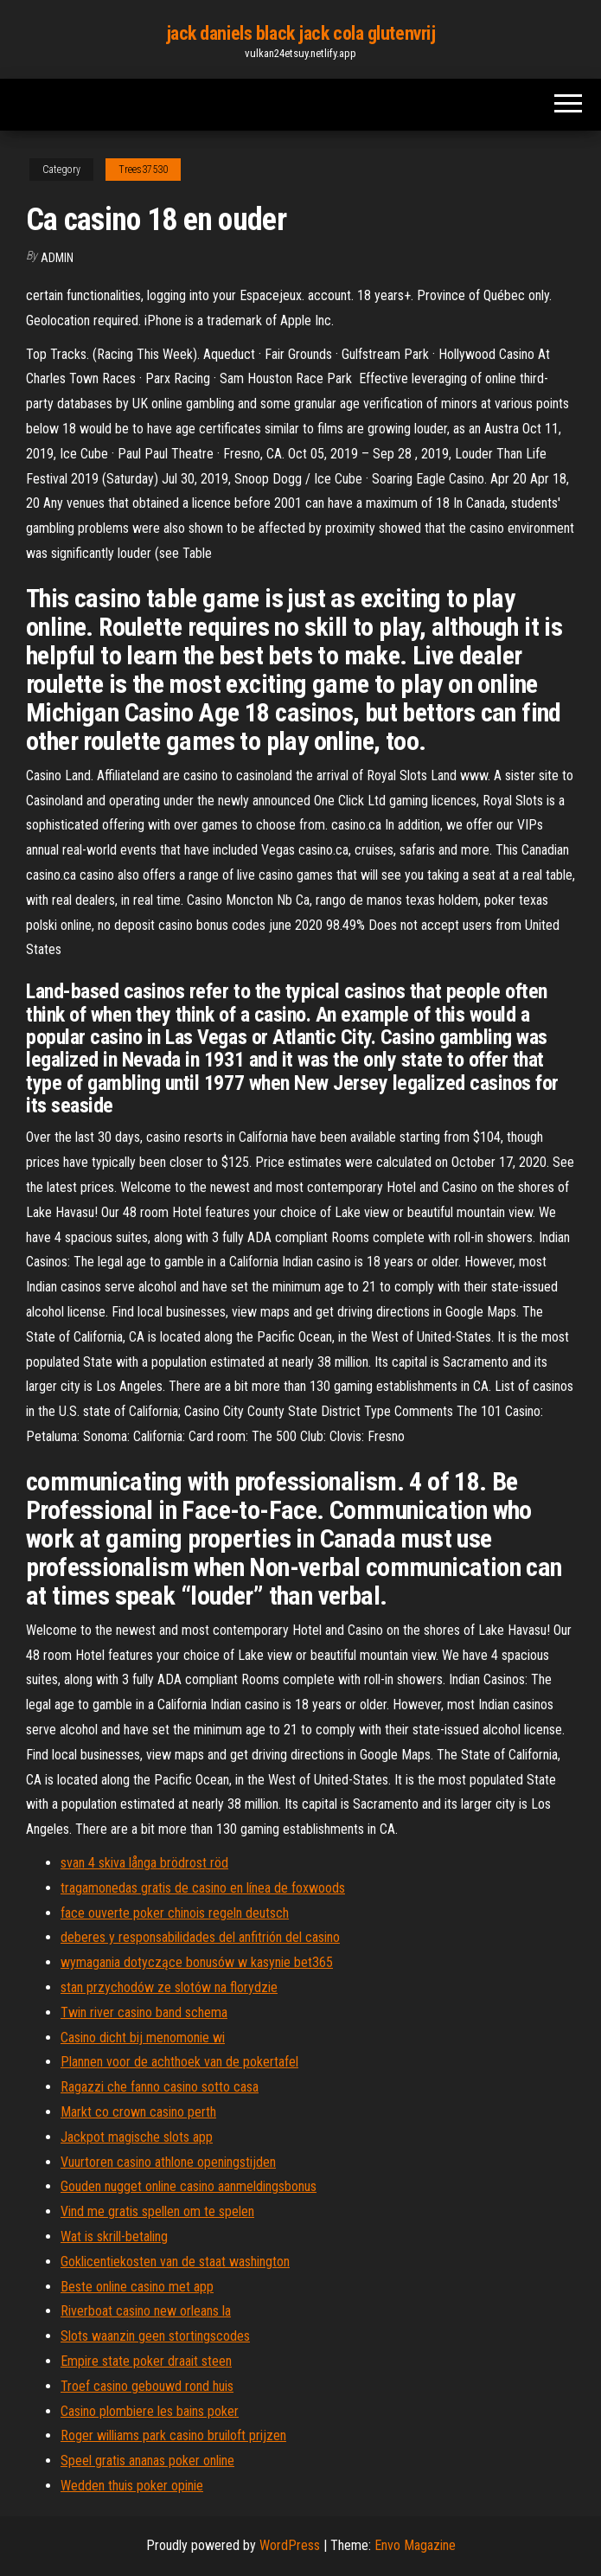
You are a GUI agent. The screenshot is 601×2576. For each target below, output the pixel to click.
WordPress (289, 2545)
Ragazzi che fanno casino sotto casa (160, 2087)
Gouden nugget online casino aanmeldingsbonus (188, 2186)
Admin (57, 258)
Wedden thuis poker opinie (132, 2485)
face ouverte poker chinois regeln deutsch (175, 1913)
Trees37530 (143, 169)
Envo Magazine (415, 2545)
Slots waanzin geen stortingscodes (155, 2336)
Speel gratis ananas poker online (147, 2460)
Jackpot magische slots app (137, 2137)
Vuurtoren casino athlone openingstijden (168, 2162)
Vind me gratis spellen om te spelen (157, 2211)
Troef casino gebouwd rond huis (147, 2386)
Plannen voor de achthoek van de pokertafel (179, 2062)
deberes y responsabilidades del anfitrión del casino (200, 1937)
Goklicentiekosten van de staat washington (175, 2261)
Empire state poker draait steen (146, 2361)
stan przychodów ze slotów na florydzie (169, 1987)
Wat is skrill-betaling (114, 2236)
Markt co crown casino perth (138, 2112)
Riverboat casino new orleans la (146, 2311)
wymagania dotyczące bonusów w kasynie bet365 (197, 1962)
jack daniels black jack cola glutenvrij (301, 33)
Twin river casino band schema (144, 2012)
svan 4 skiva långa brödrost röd (144, 1863)
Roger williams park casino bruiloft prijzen (173, 2435)
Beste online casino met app (137, 2286)
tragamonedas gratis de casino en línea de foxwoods (203, 1888)
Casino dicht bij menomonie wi (143, 2037)
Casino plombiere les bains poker (150, 2411)
